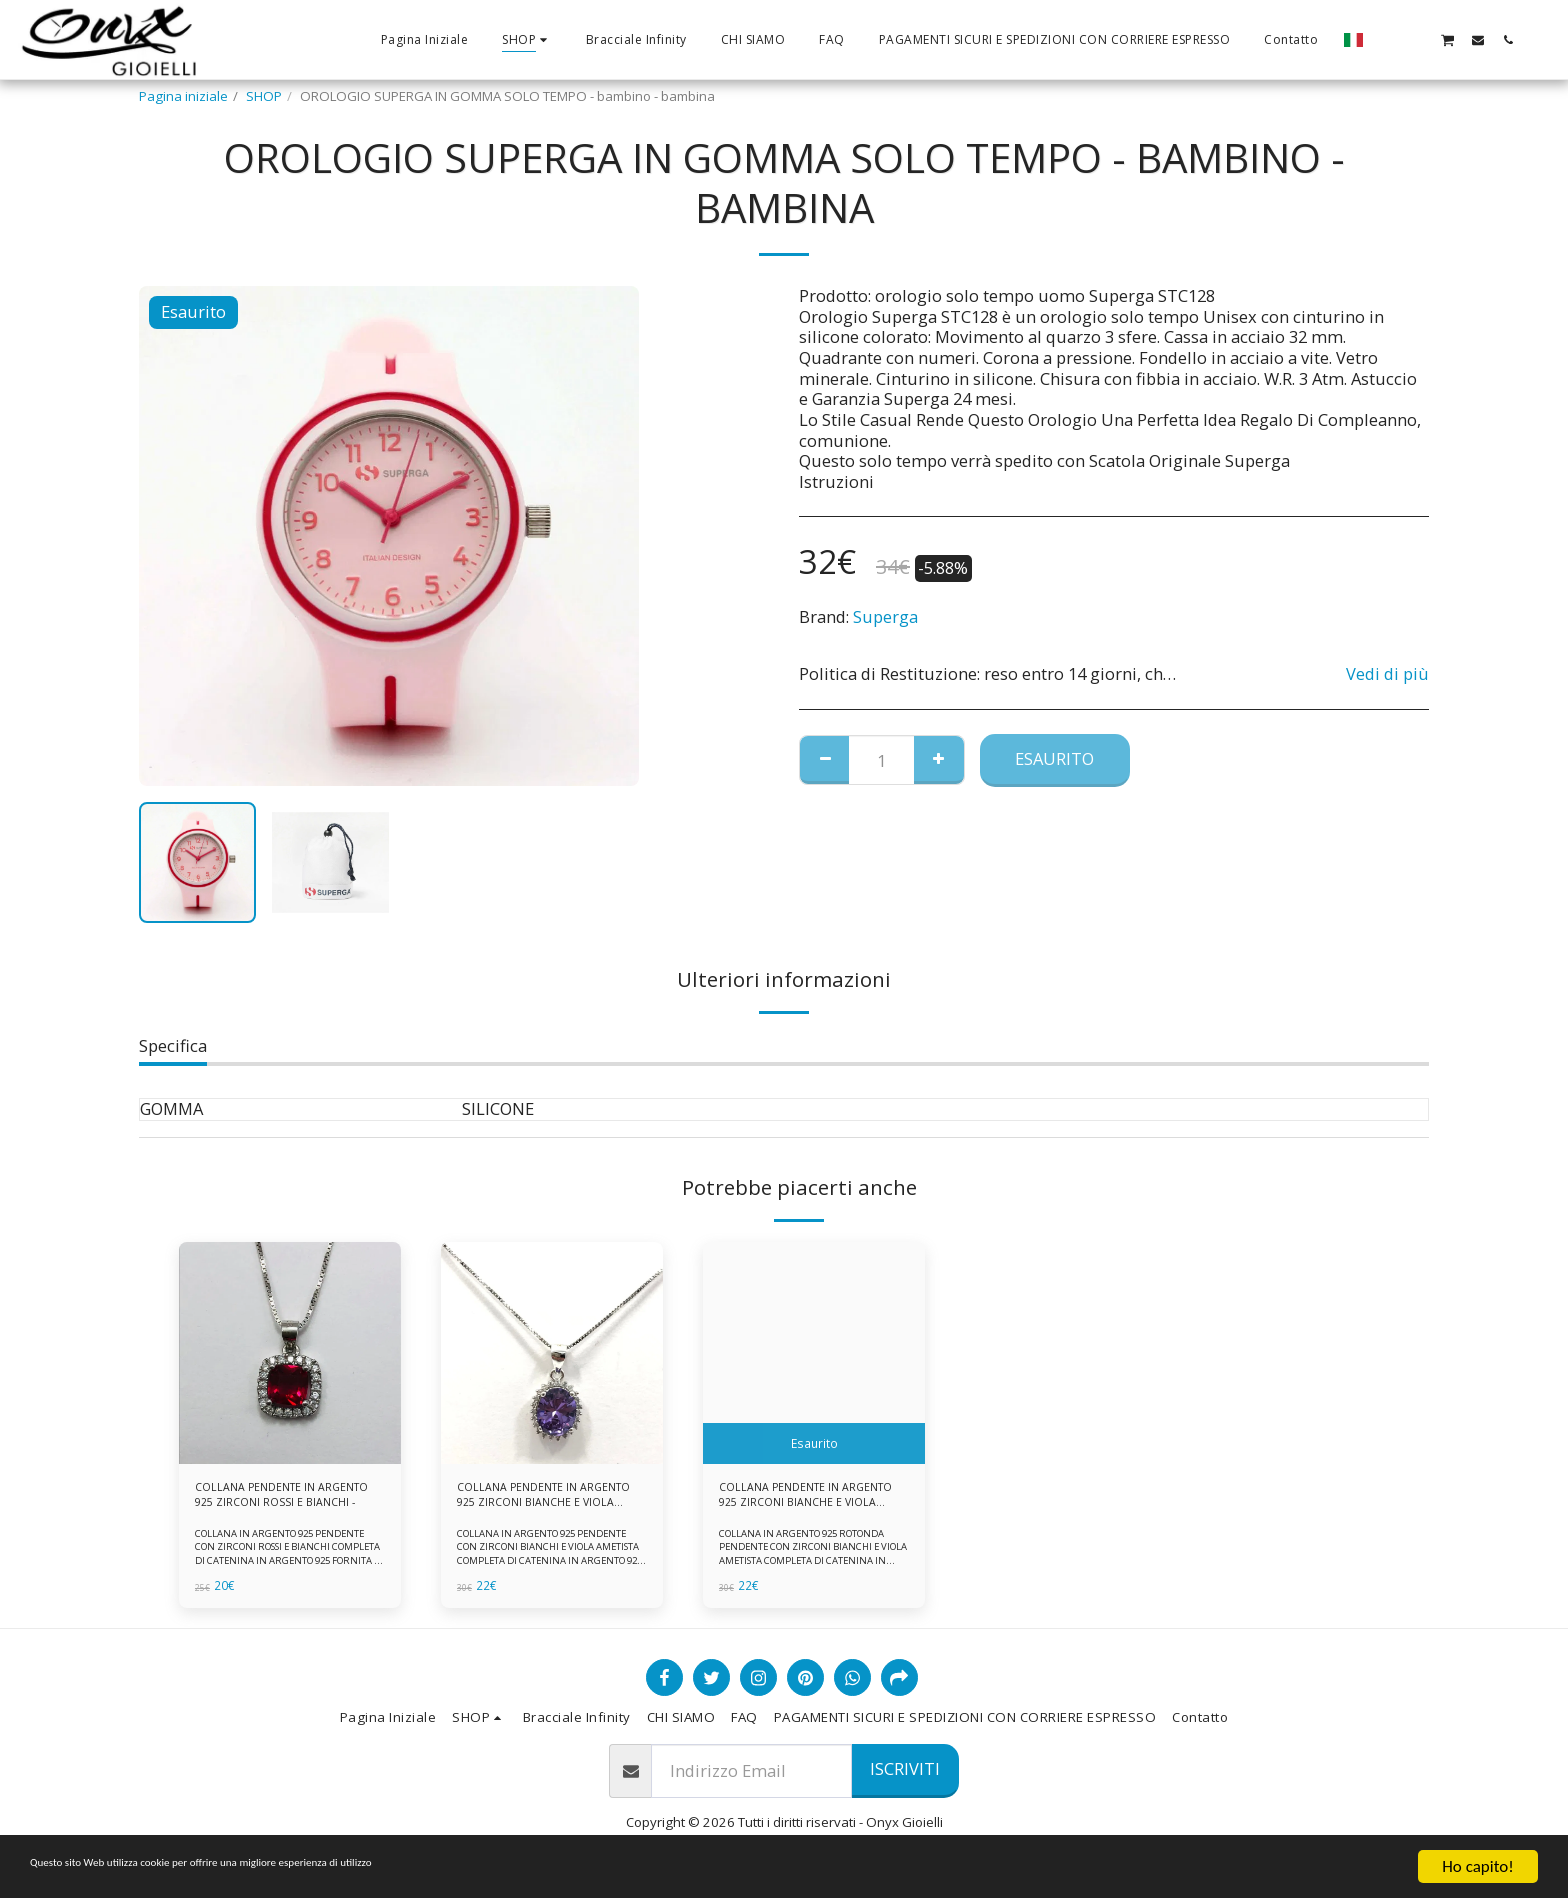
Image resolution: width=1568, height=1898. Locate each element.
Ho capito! (1477, 1866)
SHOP (264, 96)
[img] (290, 1353)
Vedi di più (1387, 674)
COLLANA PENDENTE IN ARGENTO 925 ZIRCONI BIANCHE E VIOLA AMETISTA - (804, 1500)
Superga (885, 616)
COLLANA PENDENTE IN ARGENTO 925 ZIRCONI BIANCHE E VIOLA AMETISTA (538, 1500)
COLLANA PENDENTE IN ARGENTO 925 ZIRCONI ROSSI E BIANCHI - (285, 1500)
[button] (1387, 39)
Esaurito (1054, 758)
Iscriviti (905, 1777)
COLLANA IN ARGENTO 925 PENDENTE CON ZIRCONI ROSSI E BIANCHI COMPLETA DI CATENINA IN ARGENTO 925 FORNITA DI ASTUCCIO (288, 1561)
